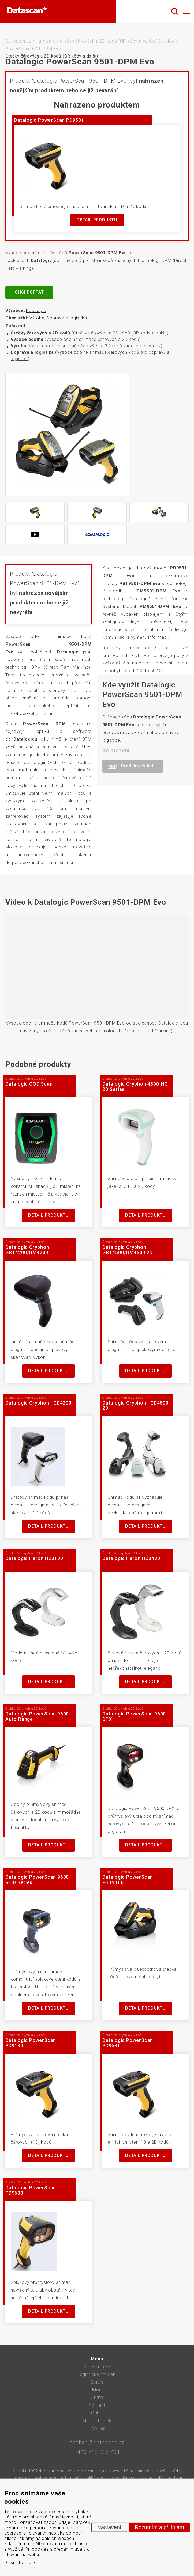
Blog (97, 2389)
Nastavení (109, 2527)
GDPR (97, 2412)
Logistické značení (97, 2374)
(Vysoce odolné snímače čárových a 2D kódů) (76, 339)
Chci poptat (29, 292)
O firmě (97, 2397)
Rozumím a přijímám (159, 2527)
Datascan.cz (18, 41)
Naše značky (97, 2366)
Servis (97, 2382)
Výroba (36, 318)
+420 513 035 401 (97, 2452)
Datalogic (36, 310)
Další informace (20, 2562)
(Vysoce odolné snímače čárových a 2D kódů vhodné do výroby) (86, 345)
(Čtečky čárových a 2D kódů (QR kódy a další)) (90, 333)
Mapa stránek (97, 2420)
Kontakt (97, 2405)
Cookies (97, 2428)
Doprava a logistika (67, 318)
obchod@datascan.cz (97, 2442)
